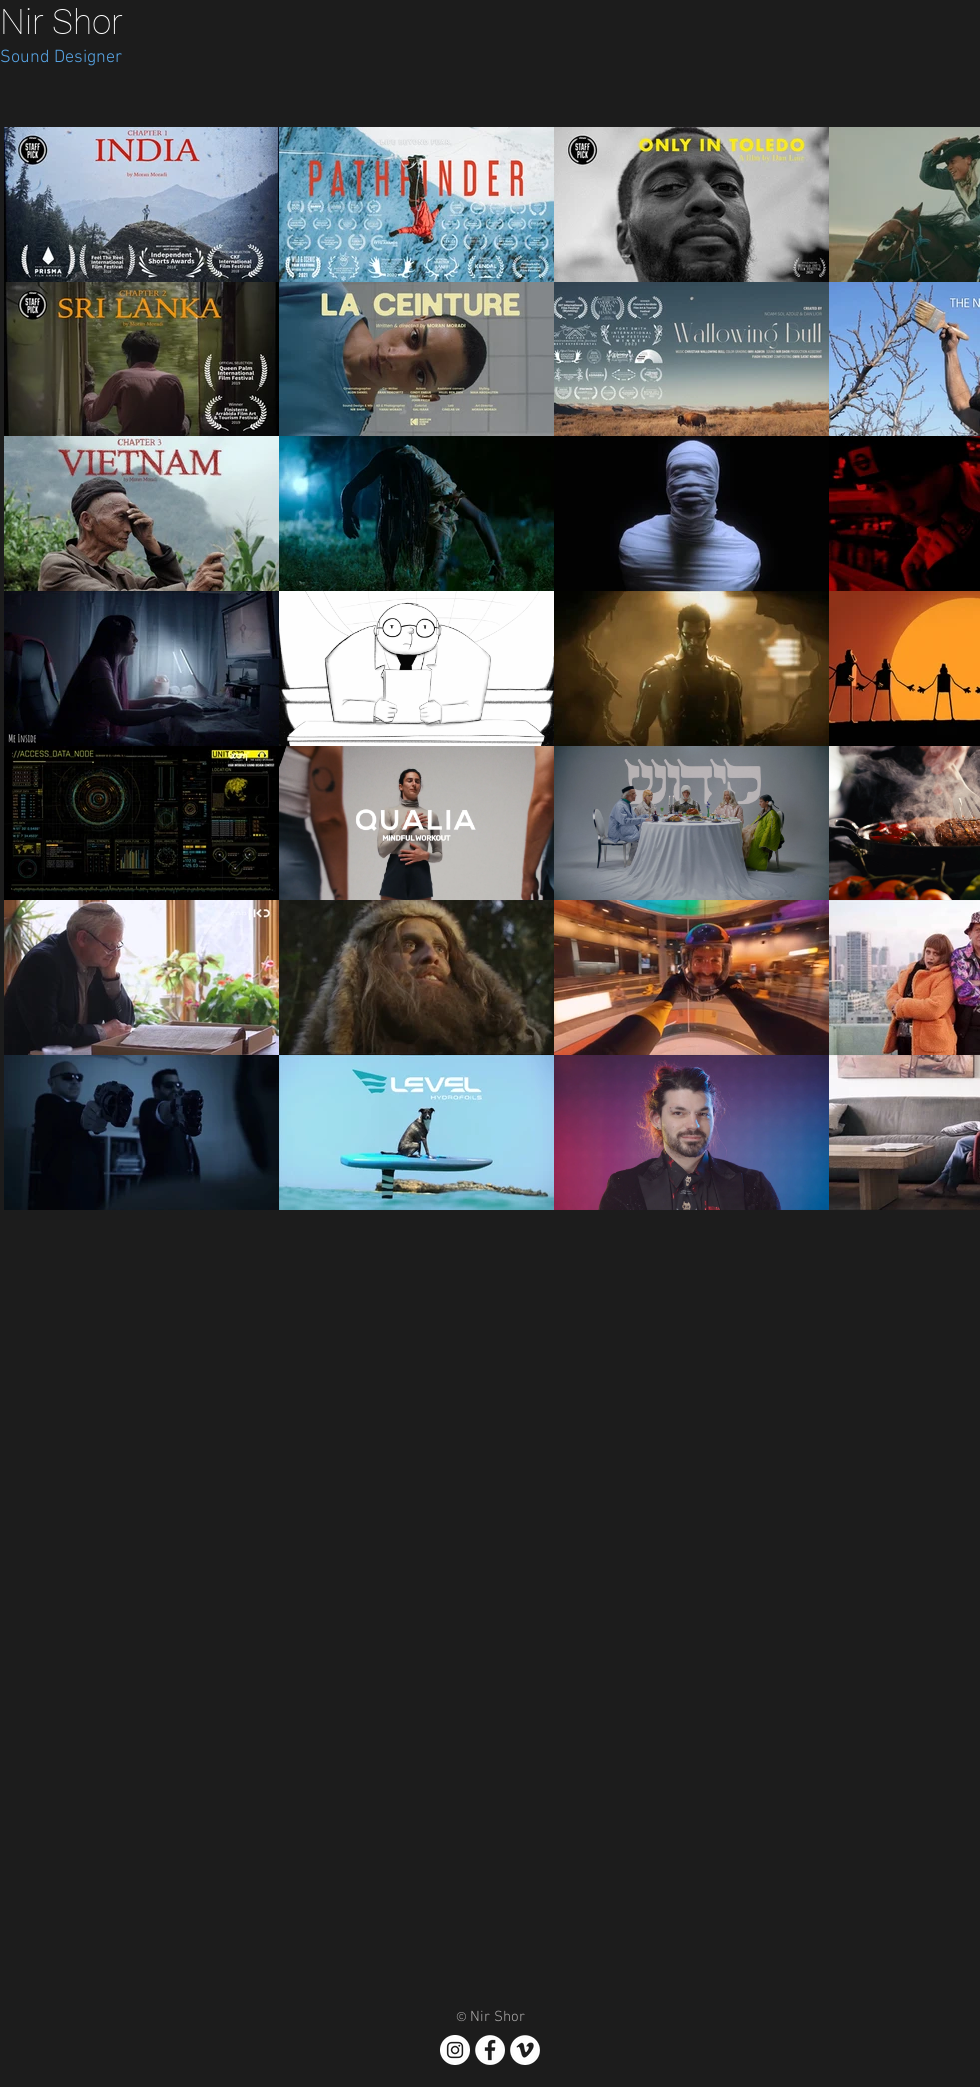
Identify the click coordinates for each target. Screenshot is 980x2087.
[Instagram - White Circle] (455, 2050)
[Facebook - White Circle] (490, 2050)
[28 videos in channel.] (490, 668)
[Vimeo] (525, 2050)
